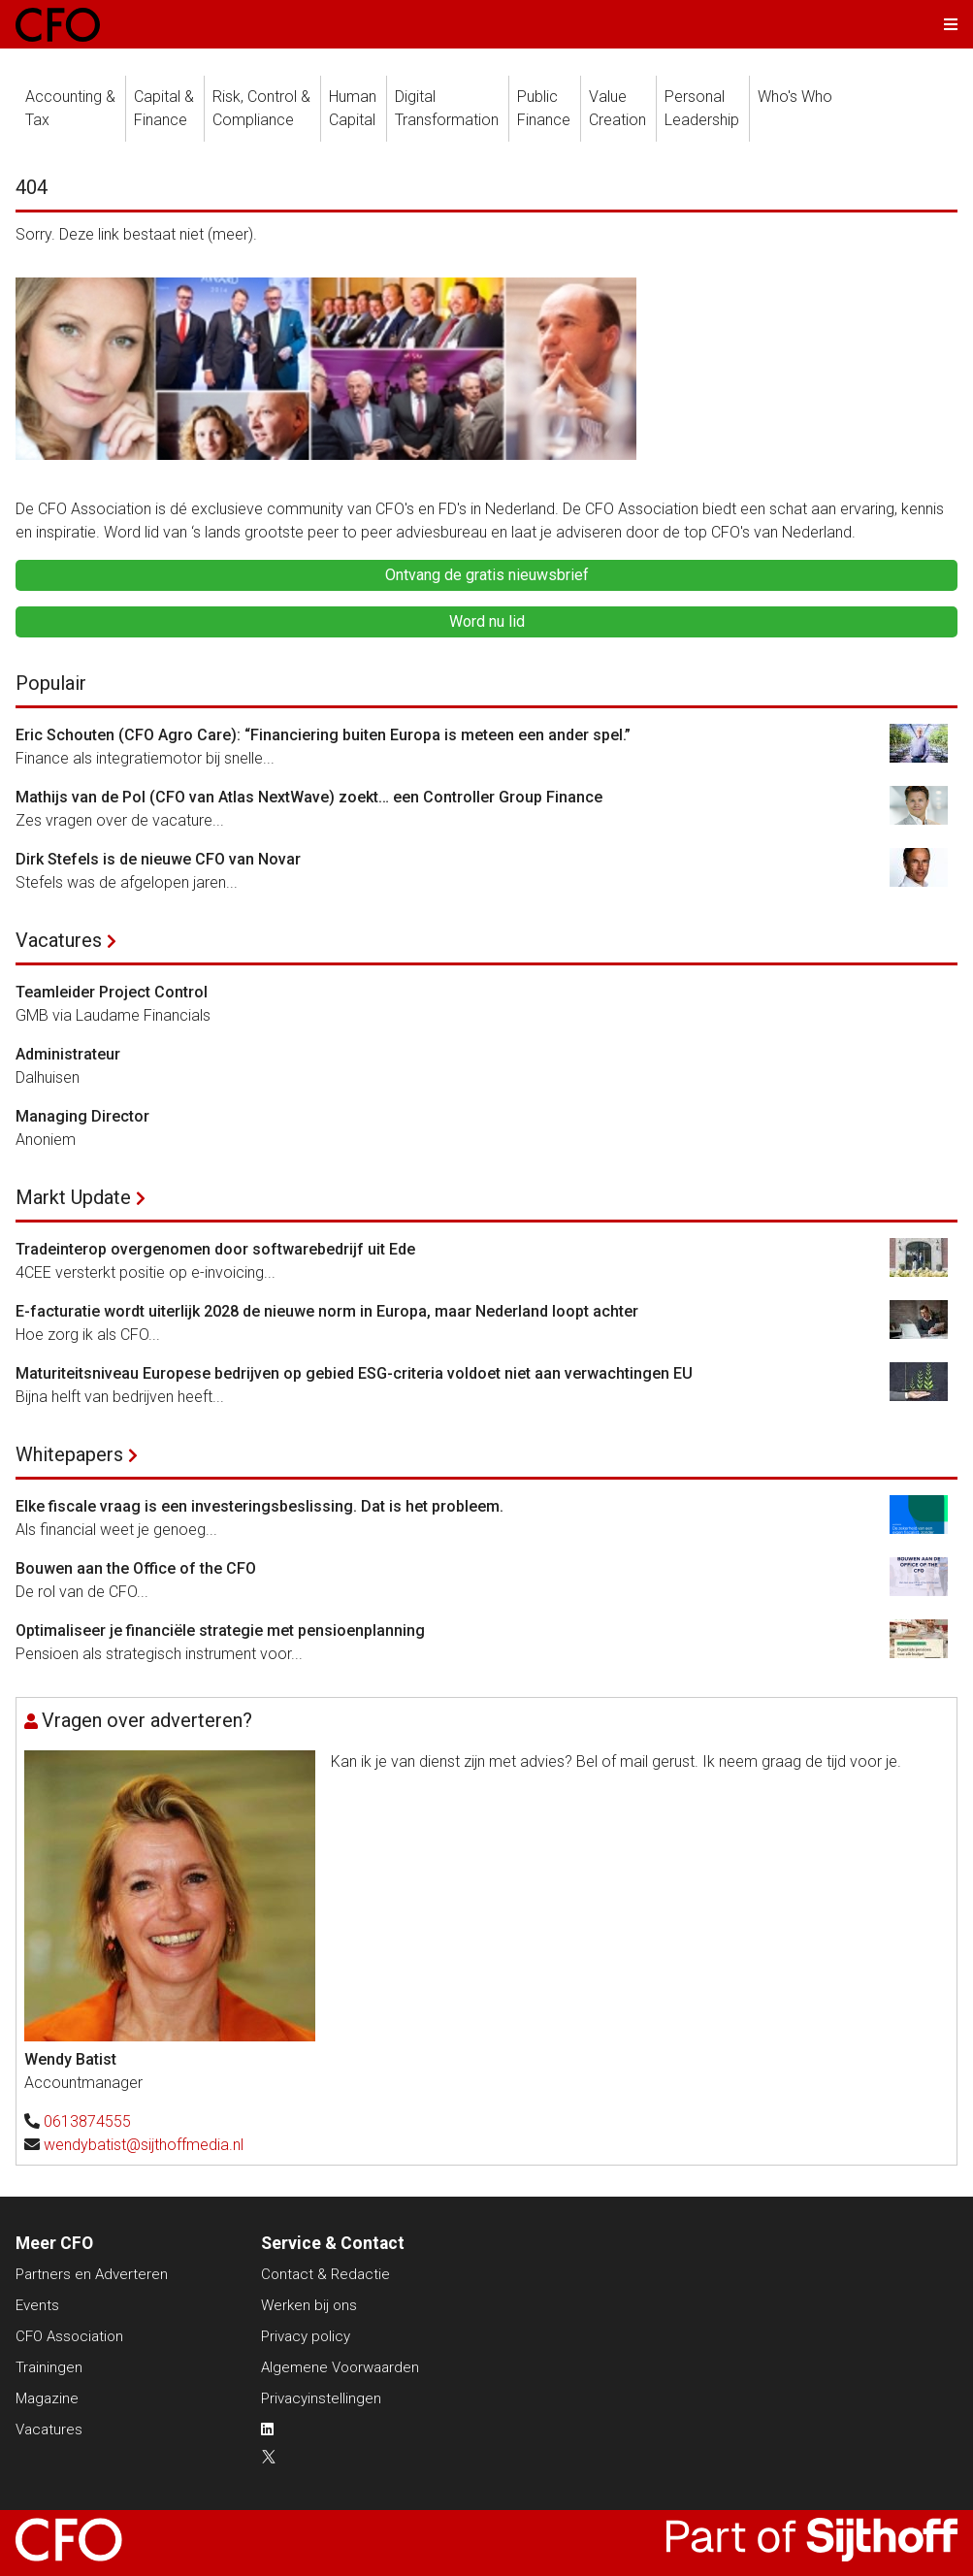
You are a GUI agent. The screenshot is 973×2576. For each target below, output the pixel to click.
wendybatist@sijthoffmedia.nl (143, 2145)
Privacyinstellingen (321, 2398)
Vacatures (59, 940)
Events (37, 2305)
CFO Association (69, 2336)
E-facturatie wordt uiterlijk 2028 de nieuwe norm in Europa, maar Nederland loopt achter (327, 1311)
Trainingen (49, 2367)
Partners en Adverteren (92, 2274)
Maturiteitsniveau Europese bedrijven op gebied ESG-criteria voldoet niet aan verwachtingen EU (354, 1373)
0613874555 (87, 2121)
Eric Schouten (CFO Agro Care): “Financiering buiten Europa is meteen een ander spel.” (323, 735)
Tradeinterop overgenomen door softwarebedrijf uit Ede (215, 1249)
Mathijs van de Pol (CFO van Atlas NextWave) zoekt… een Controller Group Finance (309, 797)
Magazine (47, 2398)
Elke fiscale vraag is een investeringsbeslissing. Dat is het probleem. (259, 1506)
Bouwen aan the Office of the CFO (136, 1568)
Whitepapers (69, 1454)
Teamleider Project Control (112, 992)
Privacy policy (305, 2336)
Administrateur (68, 1054)
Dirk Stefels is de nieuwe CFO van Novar (158, 859)
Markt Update (73, 1197)
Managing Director (82, 1116)
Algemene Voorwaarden (340, 2367)
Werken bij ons (309, 2305)
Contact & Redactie (325, 2274)
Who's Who (795, 96)
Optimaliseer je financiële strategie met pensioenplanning (220, 1630)
